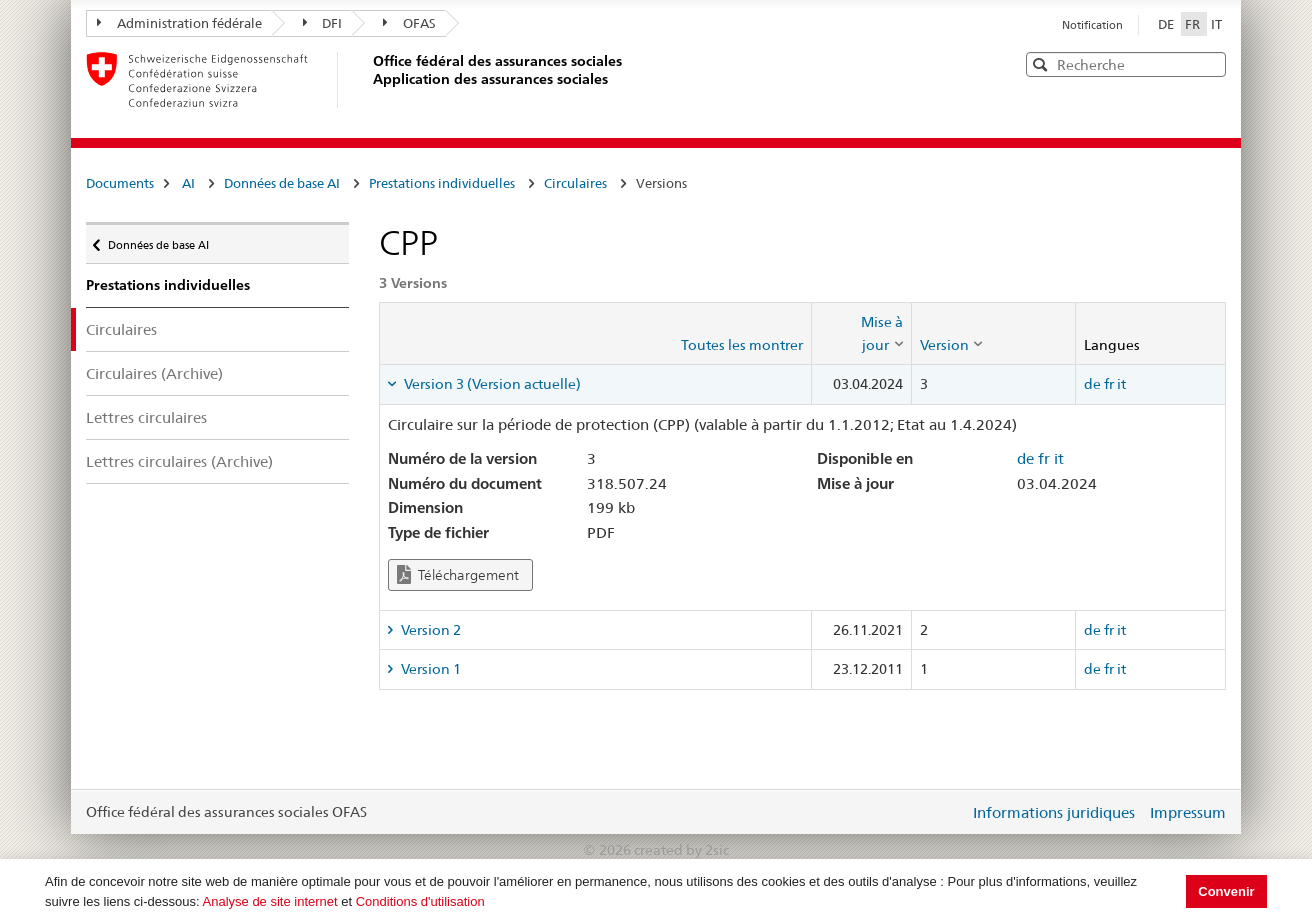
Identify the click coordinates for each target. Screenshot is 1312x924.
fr (1109, 384)
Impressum (1188, 812)
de (1092, 384)
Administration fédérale (179, 23)
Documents (120, 183)
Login (950, 812)
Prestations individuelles (442, 183)
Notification (1092, 25)
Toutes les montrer (742, 345)
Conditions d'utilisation (420, 901)
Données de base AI (282, 183)
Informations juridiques (1054, 812)
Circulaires (575, 183)
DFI (323, 23)
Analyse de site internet (270, 901)
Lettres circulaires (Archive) (179, 461)
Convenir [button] (1226, 891)
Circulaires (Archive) (154, 373)
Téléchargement (458, 574)
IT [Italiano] (1216, 24)
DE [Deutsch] (1167, 24)
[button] (1209, 63)
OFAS (409, 23)
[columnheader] (861, 333)
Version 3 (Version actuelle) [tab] (491, 384)
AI (188, 183)
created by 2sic (681, 850)
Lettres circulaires (146, 417)
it (1121, 384)
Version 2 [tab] (429, 630)
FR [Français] (1194, 24)
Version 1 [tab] (429, 669)
